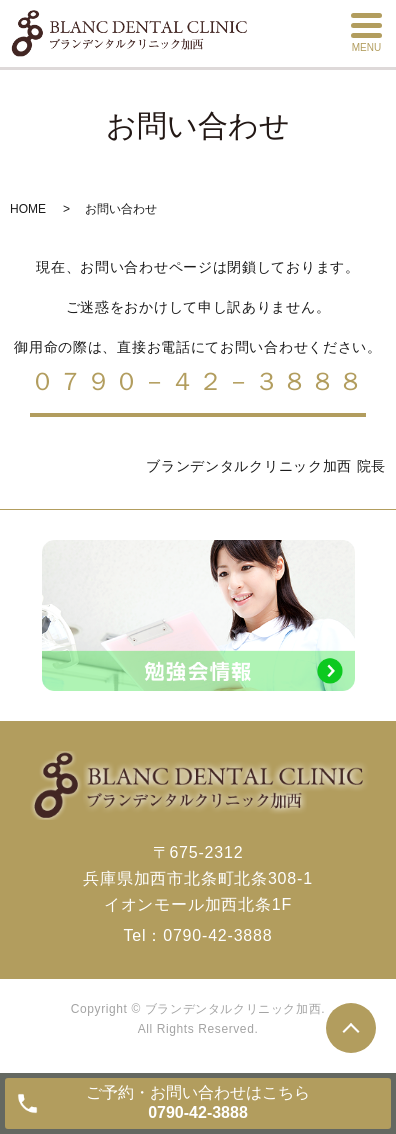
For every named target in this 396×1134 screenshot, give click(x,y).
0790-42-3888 (217, 935)
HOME (28, 209)
